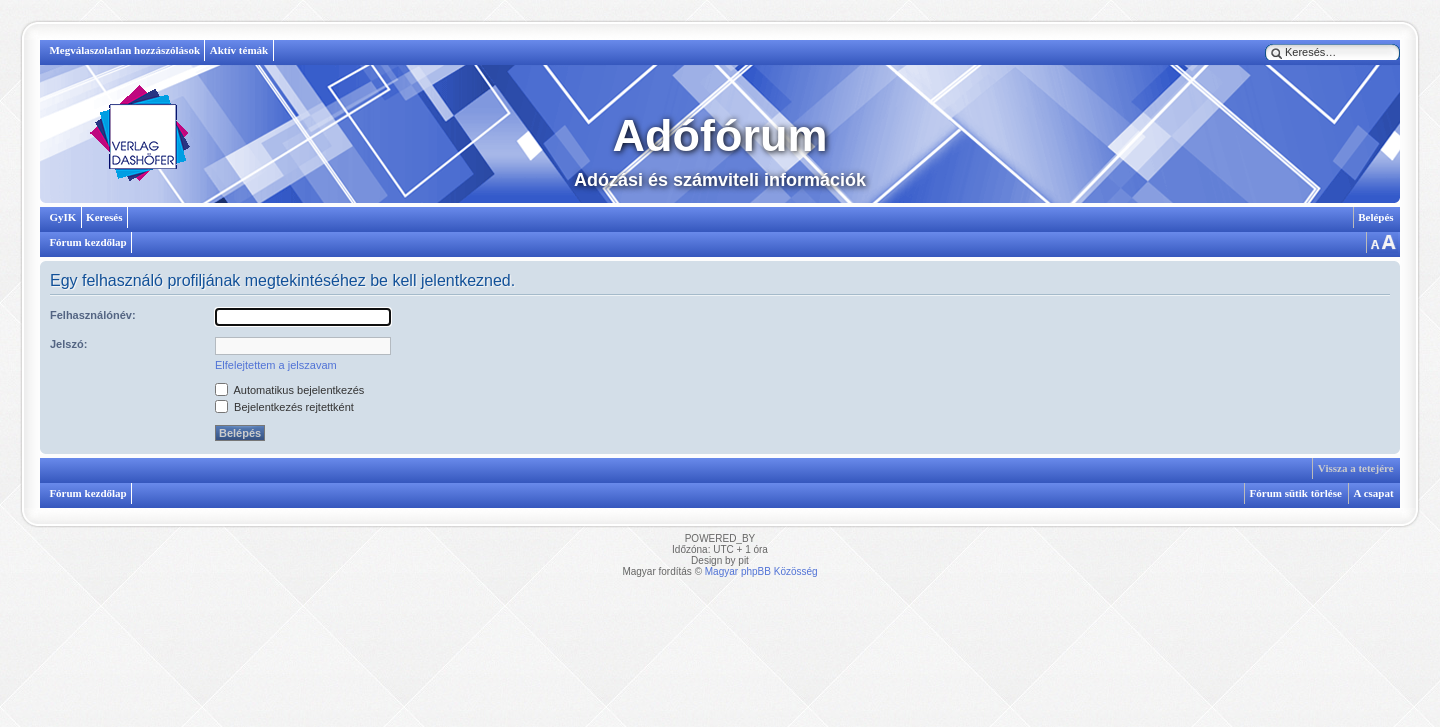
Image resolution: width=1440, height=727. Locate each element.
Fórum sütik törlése (1296, 493)
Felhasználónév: (93, 315)
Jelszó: (68, 344)
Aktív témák (239, 50)
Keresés (104, 217)
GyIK (62, 217)
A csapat (1374, 493)
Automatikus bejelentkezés (289, 390)
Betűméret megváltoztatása (1382, 242)
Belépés (1375, 217)
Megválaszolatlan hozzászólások (124, 50)
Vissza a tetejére (1356, 468)
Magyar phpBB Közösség (761, 571)
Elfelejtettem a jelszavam (276, 365)
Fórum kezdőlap (87, 242)
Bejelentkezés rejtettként (284, 407)
